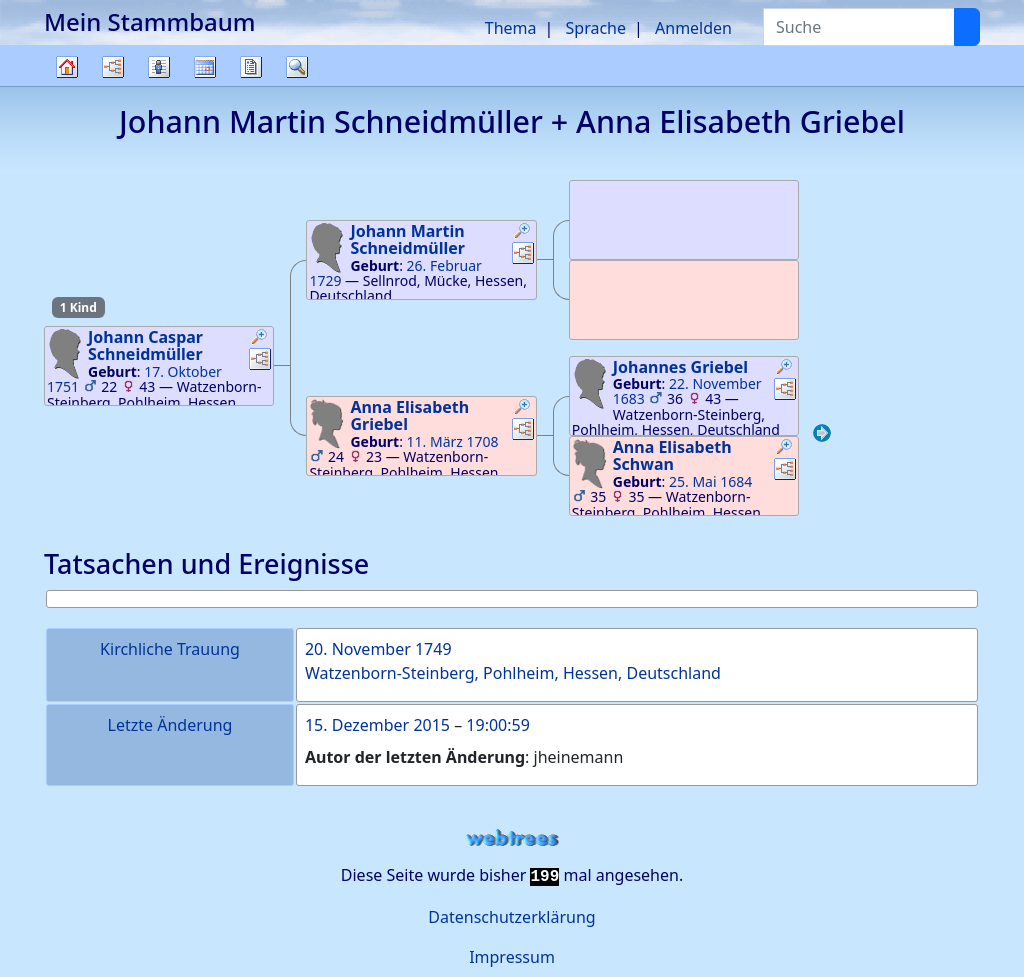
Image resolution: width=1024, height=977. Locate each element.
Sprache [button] (596, 28)
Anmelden (693, 28)
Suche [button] (297, 67)
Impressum (512, 957)
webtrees (512, 838)
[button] (260, 339)
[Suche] (967, 27)
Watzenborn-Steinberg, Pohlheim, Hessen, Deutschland (513, 673)
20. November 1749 (378, 649)
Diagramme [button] (113, 67)
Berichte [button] (251, 67)
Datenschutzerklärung (511, 917)
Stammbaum (67, 85)
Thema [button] (511, 28)
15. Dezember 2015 (377, 725)
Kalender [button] (205, 67)
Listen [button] (159, 67)
